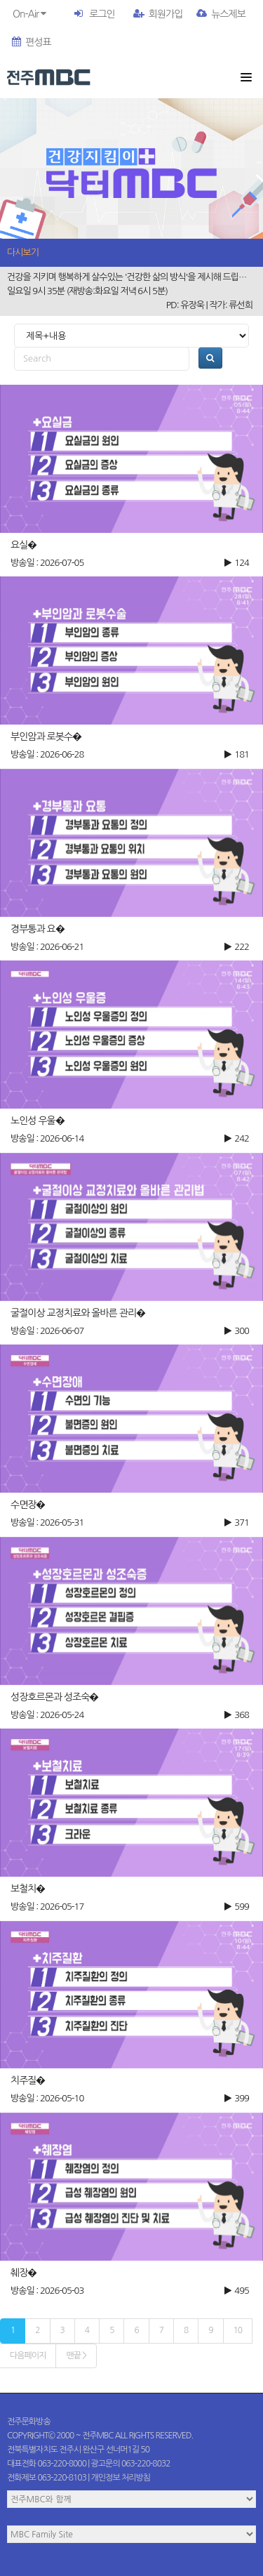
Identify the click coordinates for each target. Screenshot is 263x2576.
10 (238, 2330)
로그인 (101, 14)
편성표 (31, 42)
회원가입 (158, 14)
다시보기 (23, 252)
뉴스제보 (220, 14)
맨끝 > (76, 2355)
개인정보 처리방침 (121, 2477)
